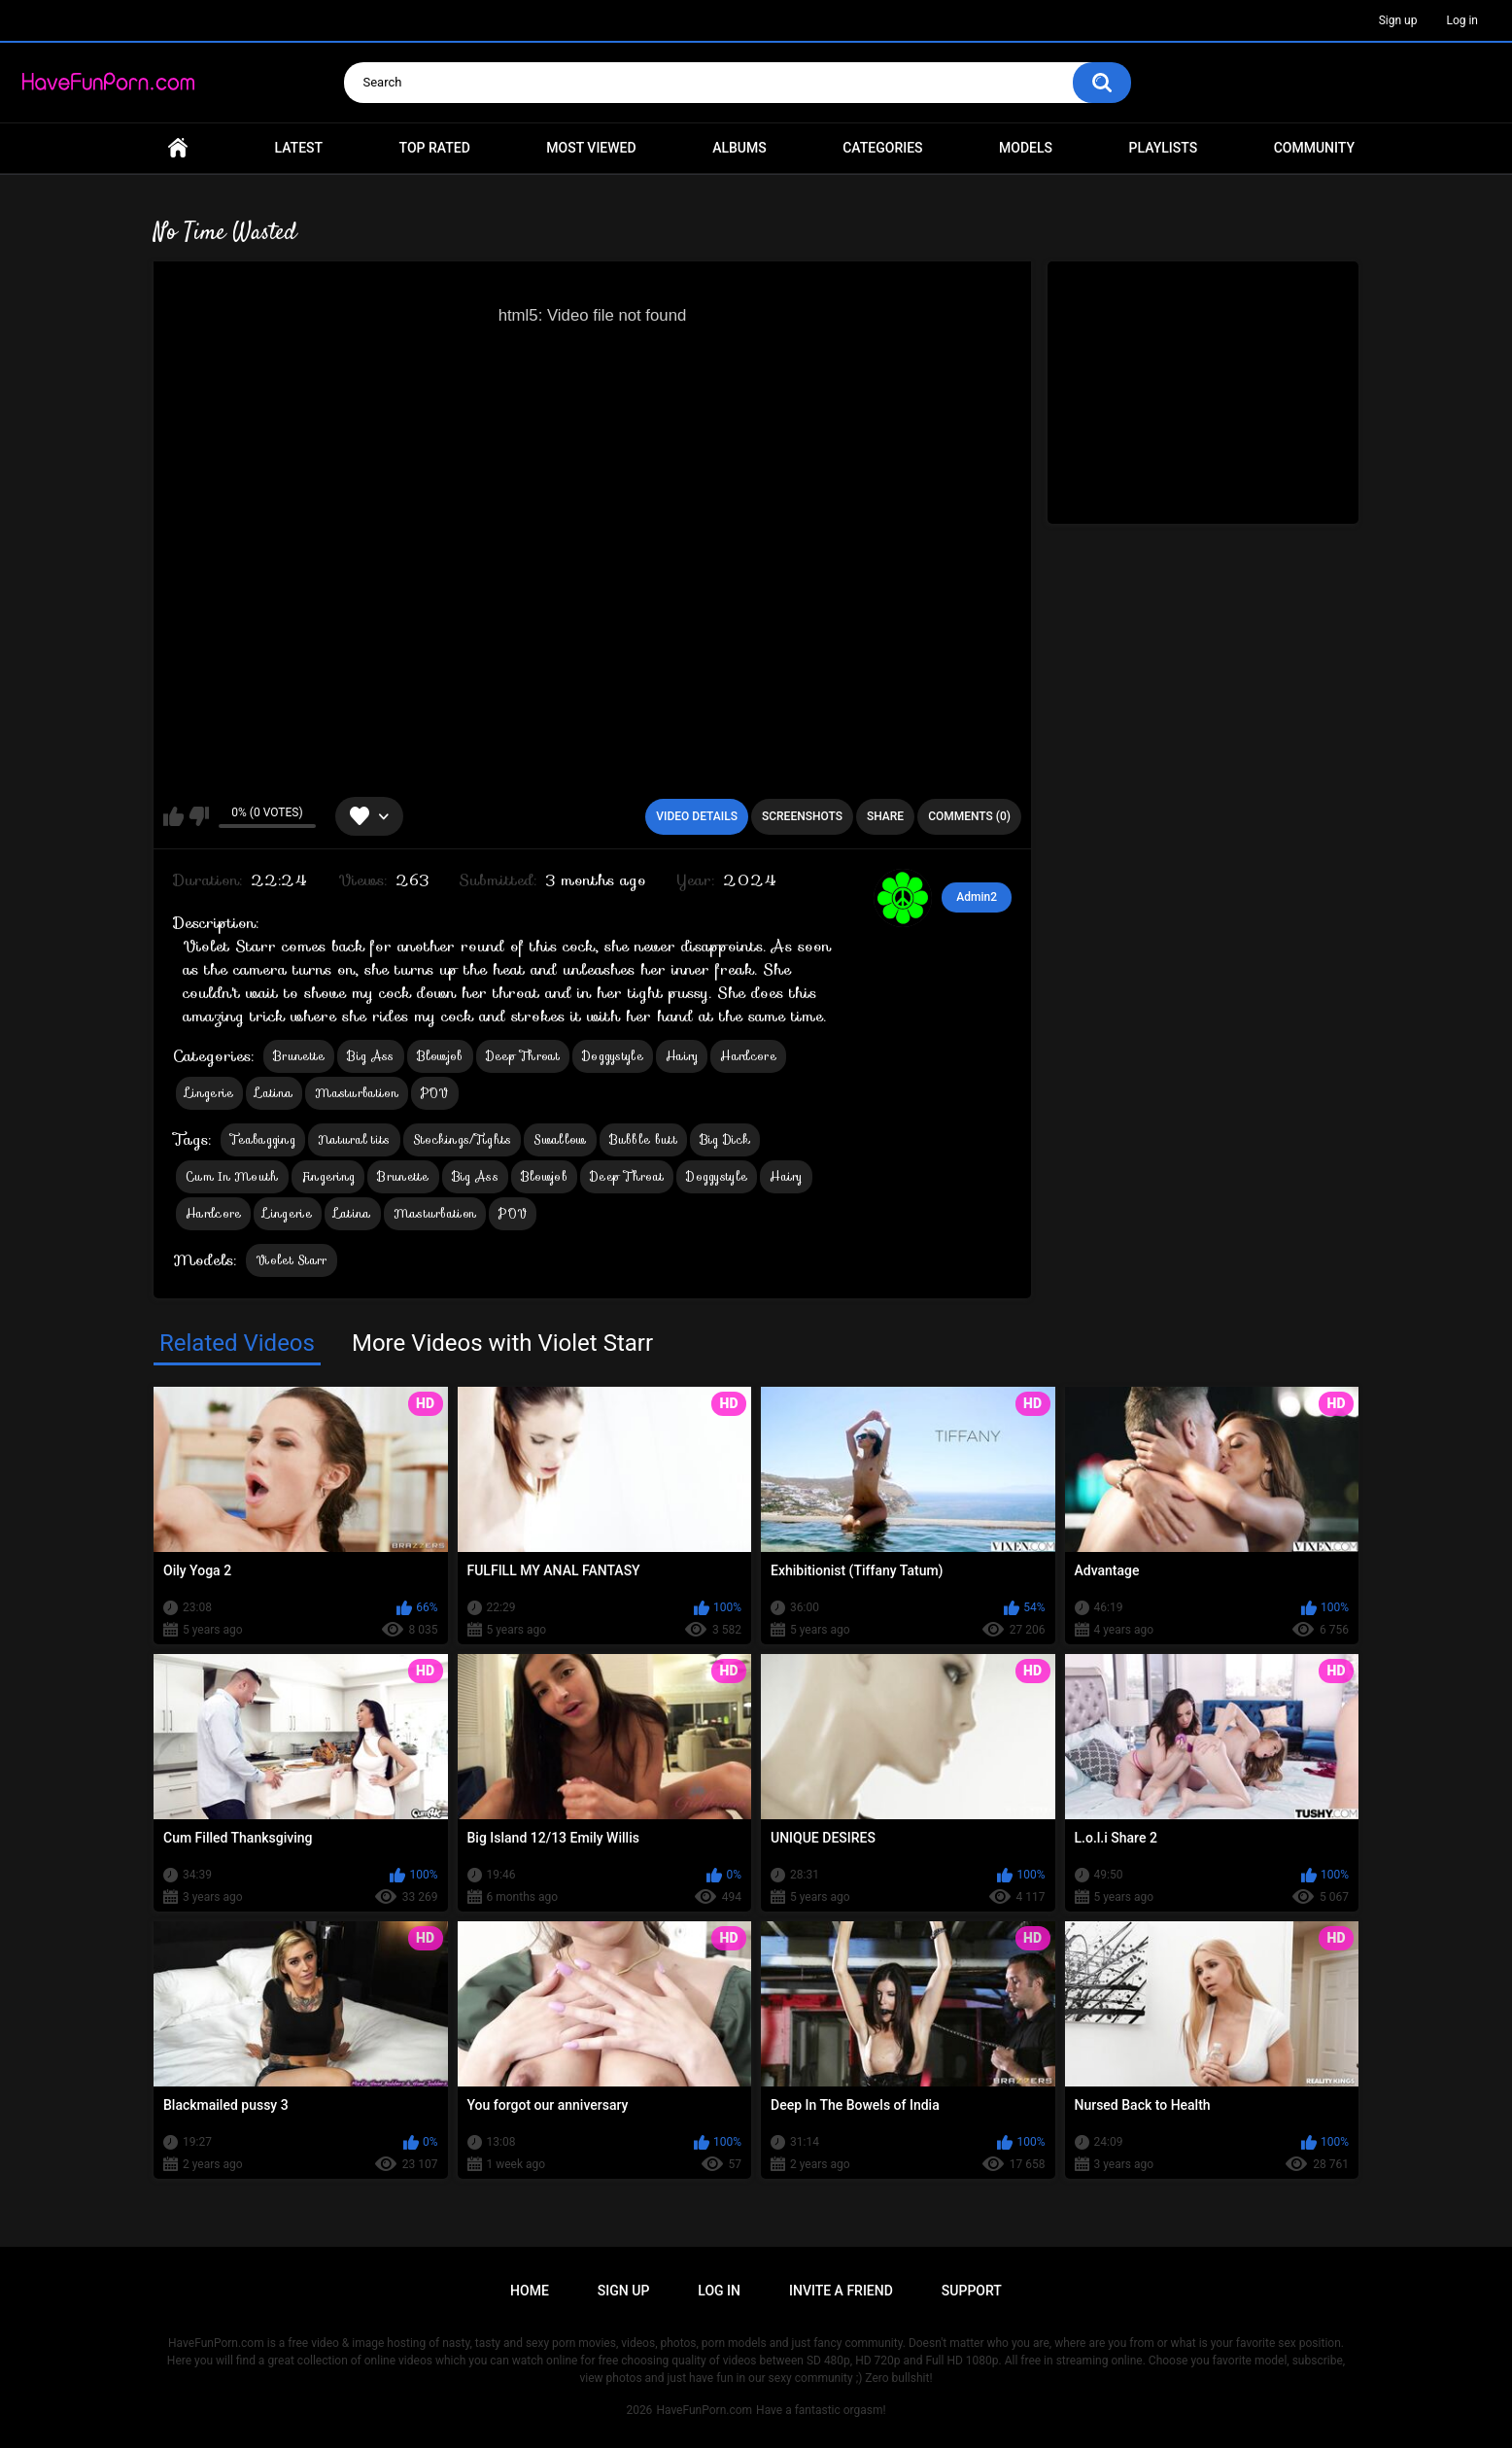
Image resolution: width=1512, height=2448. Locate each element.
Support (972, 2290)
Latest (299, 147)
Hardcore (747, 1056)
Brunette (299, 1056)
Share (885, 816)
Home (178, 148)
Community (1314, 147)
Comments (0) (969, 816)
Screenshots (802, 816)
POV (435, 1093)
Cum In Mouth (232, 1176)
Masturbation (356, 1093)
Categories (882, 147)
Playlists (1163, 147)
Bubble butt (643, 1139)
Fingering (328, 1176)
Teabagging (262, 1139)
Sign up (1398, 20)
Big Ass (370, 1056)
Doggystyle (612, 1056)
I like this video (173, 816)
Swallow (559, 1139)
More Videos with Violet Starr (502, 1343)
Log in (1462, 20)
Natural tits (354, 1139)
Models (1025, 147)
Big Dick (725, 1139)
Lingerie (209, 1093)
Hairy (682, 1056)
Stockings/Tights (462, 1139)
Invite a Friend (841, 2290)
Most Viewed (591, 147)
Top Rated (434, 147)
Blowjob (440, 1056)
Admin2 (976, 897)
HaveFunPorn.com (704, 2410)
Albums (739, 147)
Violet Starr (291, 1260)
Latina (274, 1093)
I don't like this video (199, 816)
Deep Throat (523, 1056)
